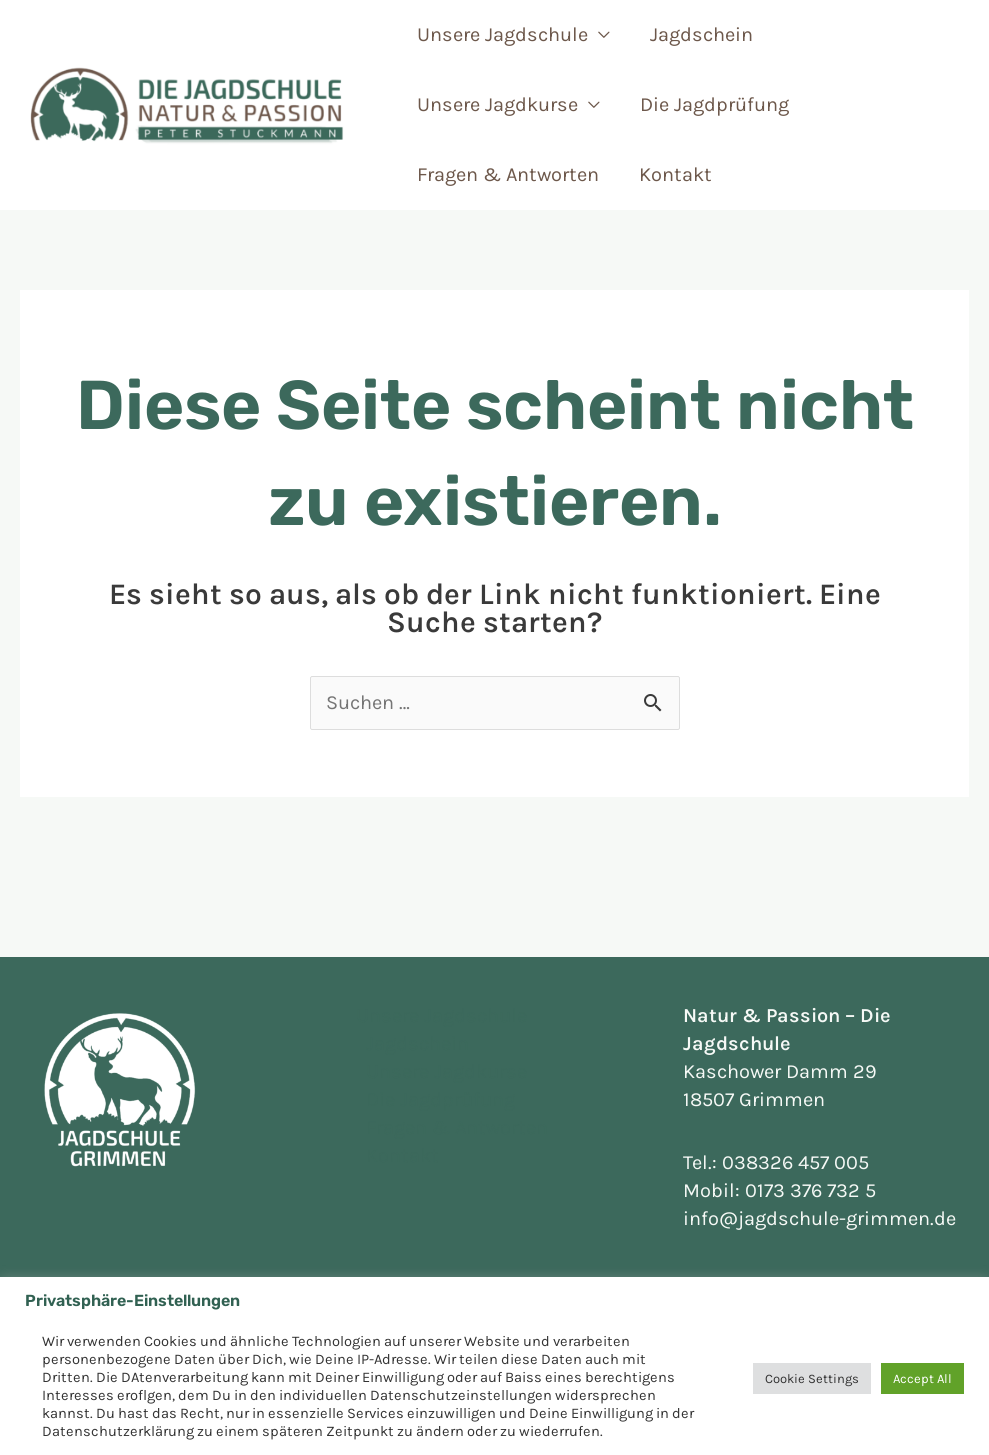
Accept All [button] (922, 1378)
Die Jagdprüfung (714, 104)
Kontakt (675, 174)
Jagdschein (701, 34)
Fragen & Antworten (508, 174)
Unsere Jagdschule (502, 34)
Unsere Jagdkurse (497, 104)
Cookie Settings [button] (812, 1378)
